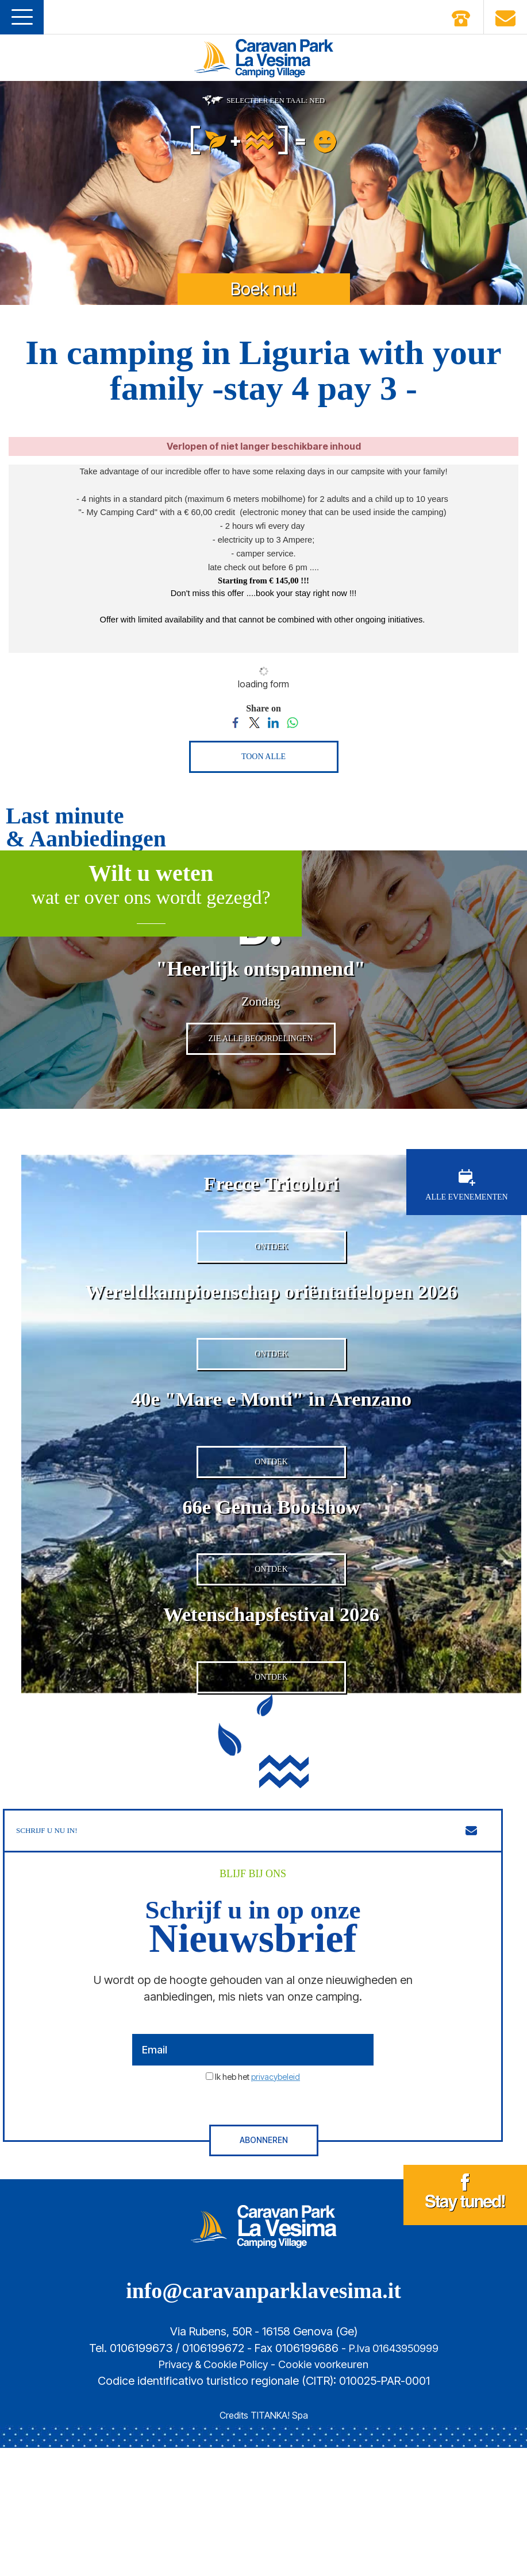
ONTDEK (271, 1308)
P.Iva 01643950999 (393, 2475)
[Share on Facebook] (235, 722)
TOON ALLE (263, 756)
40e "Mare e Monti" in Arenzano (271, 1476)
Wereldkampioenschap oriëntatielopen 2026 (271, 1352)
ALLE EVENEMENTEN (466, 1231)
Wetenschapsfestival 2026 (271, 1724)
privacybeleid (275, 2204)
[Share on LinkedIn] (273, 722)
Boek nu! (263, 289)
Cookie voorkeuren (328, 2492)
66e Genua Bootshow (271, 1600)
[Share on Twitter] (254, 722)
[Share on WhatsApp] (292, 722)
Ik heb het (257, 2204)
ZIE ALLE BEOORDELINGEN (261, 1084)
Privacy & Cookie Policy (210, 2492)
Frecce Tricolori (271, 1228)
